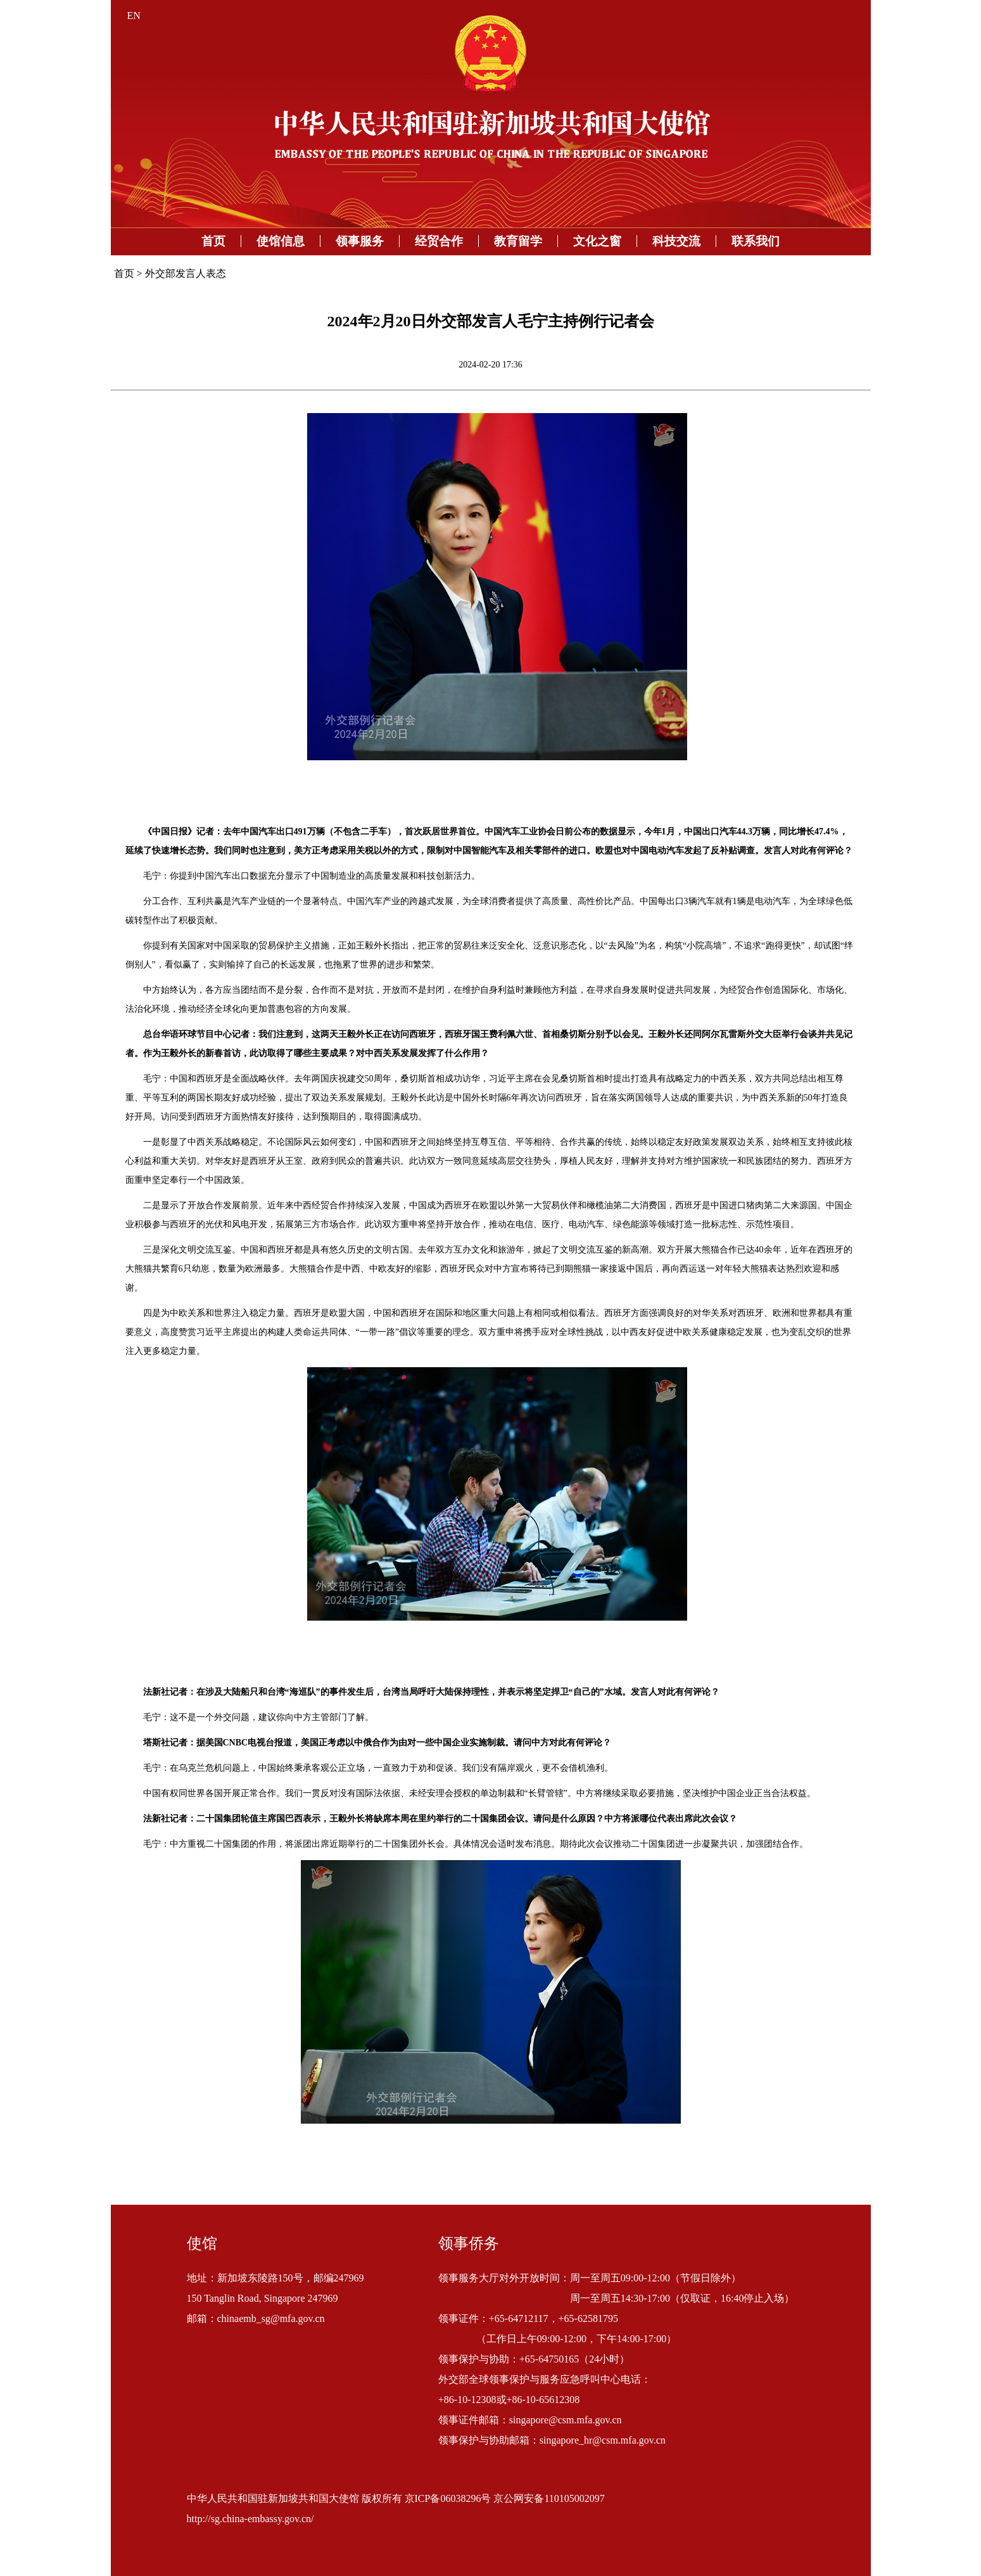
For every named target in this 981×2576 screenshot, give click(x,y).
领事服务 (360, 241)
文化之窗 (597, 241)
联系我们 (755, 241)
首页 (213, 241)
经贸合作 (439, 241)
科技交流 (676, 241)
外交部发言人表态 (185, 273)
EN (134, 15)
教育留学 (518, 241)
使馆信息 (280, 241)
